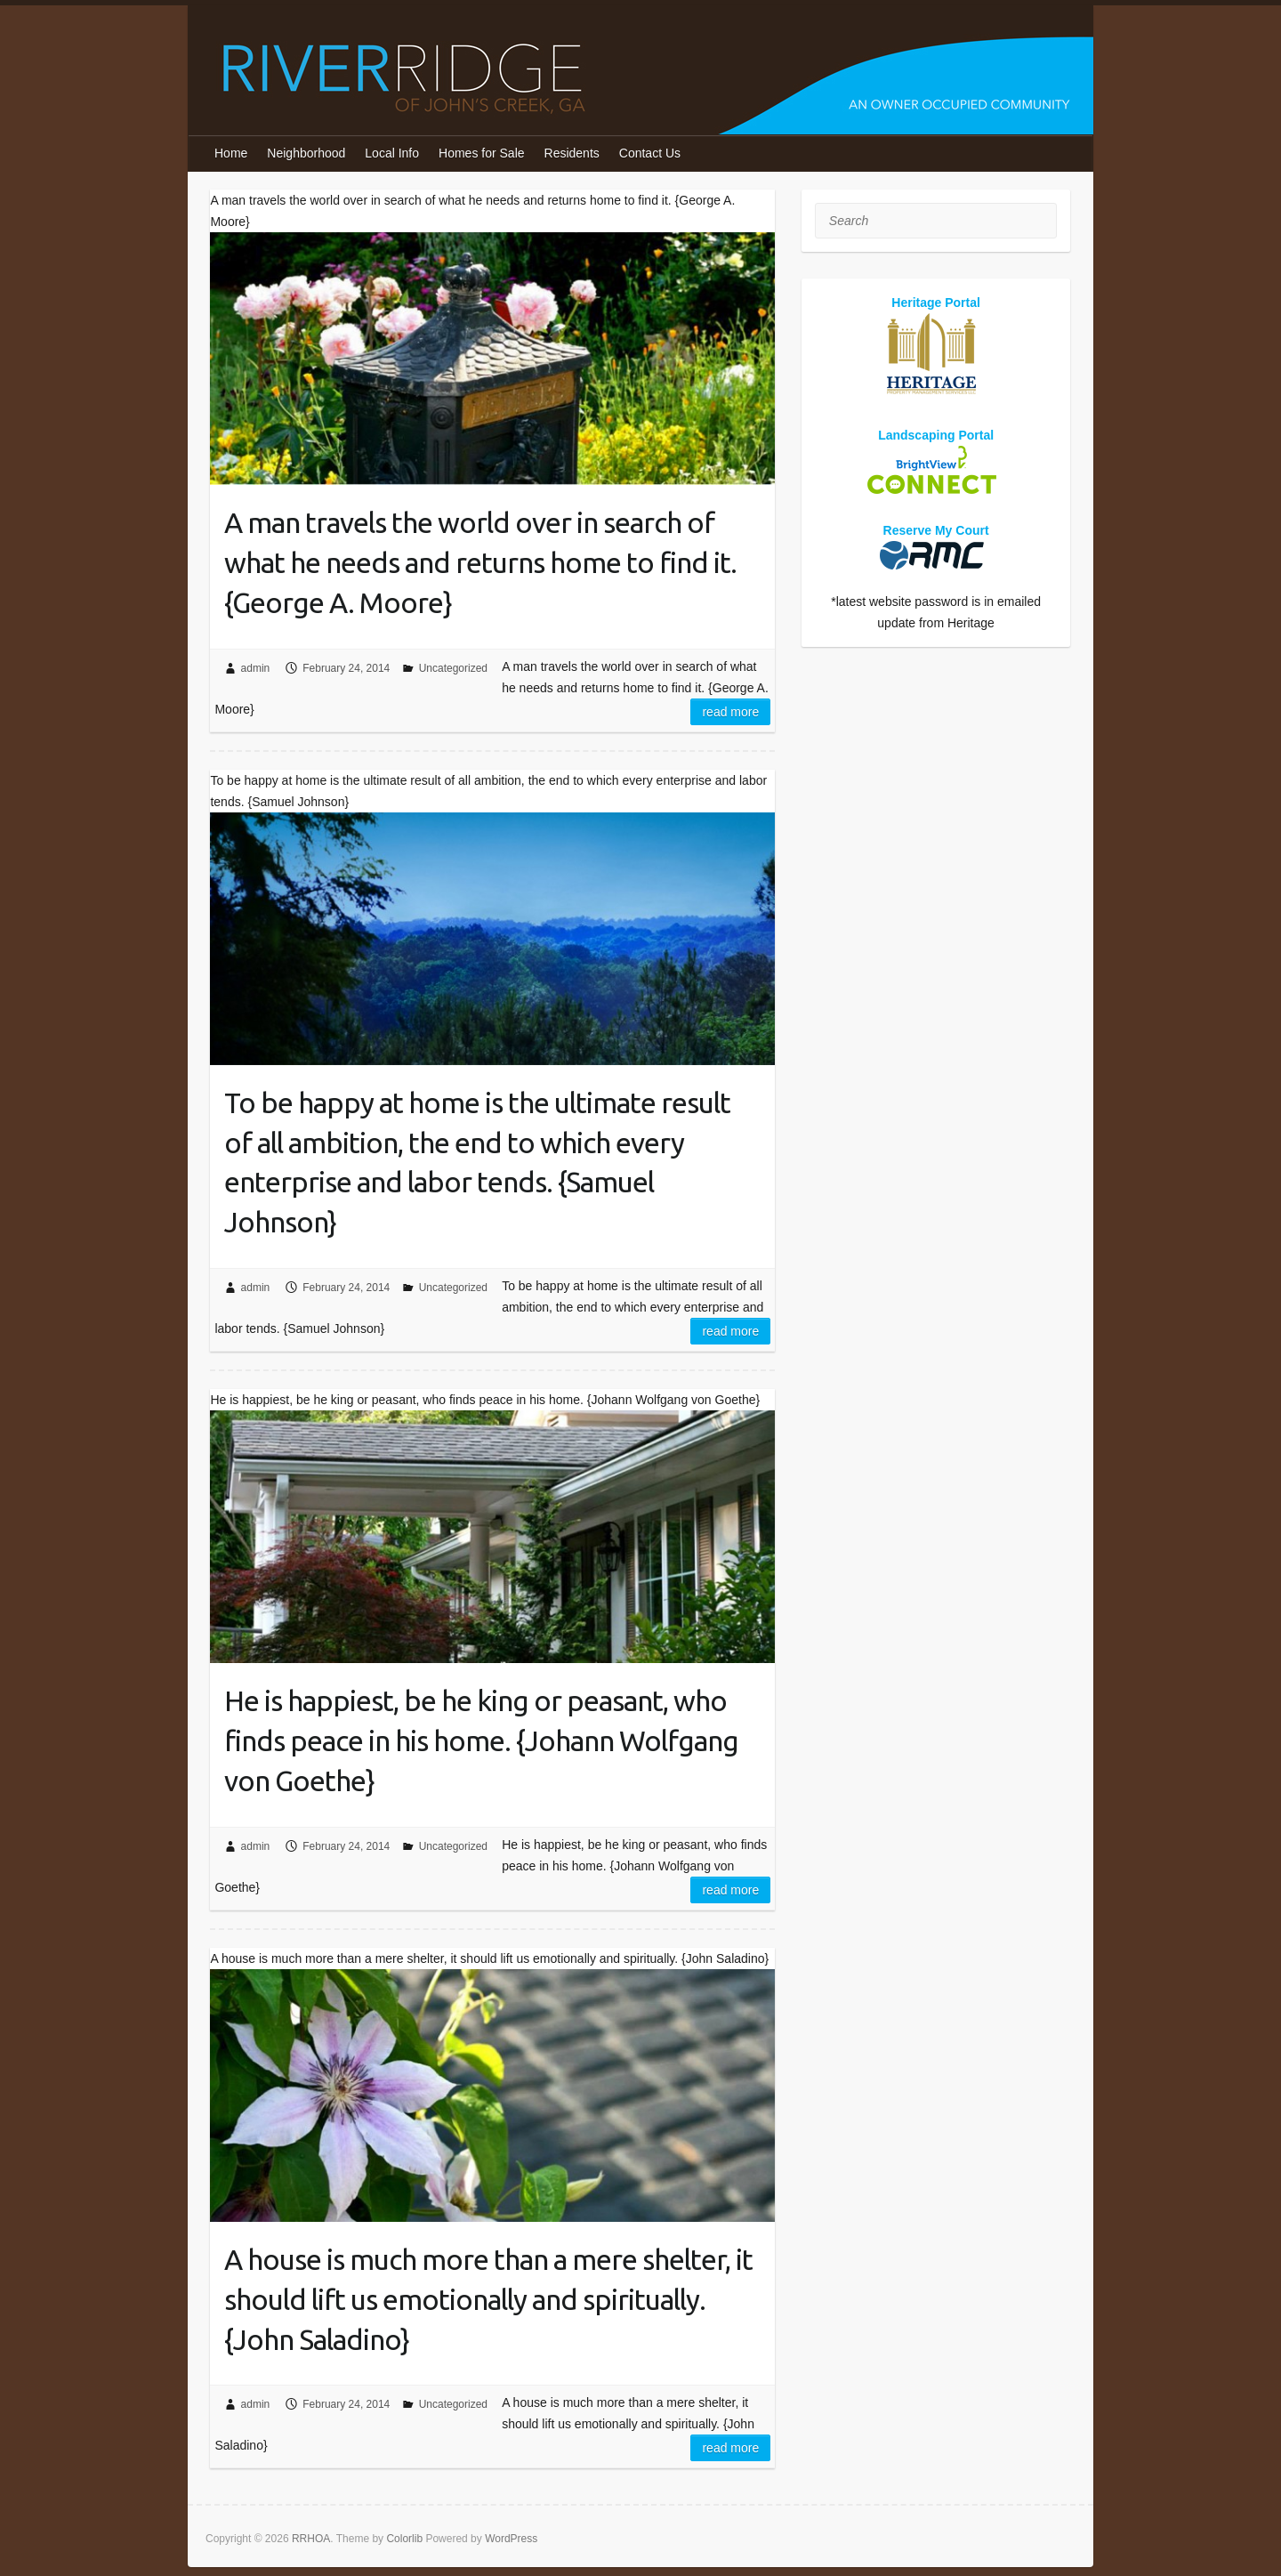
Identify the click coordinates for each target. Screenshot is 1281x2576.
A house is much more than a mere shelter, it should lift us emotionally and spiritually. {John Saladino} (488, 2299)
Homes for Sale (481, 153)
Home (230, 153)
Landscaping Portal (936, 435)
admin (255, 668)
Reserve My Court (936, 530)
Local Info (392, 153)
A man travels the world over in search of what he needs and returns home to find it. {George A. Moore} (480, 562)
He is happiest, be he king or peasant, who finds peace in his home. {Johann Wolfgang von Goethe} (481, 1740)
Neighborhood (306, 153)
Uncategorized (453, 668)
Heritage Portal (935, 302)
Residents (572, 153)
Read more (730, 712)
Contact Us (650, 153)
